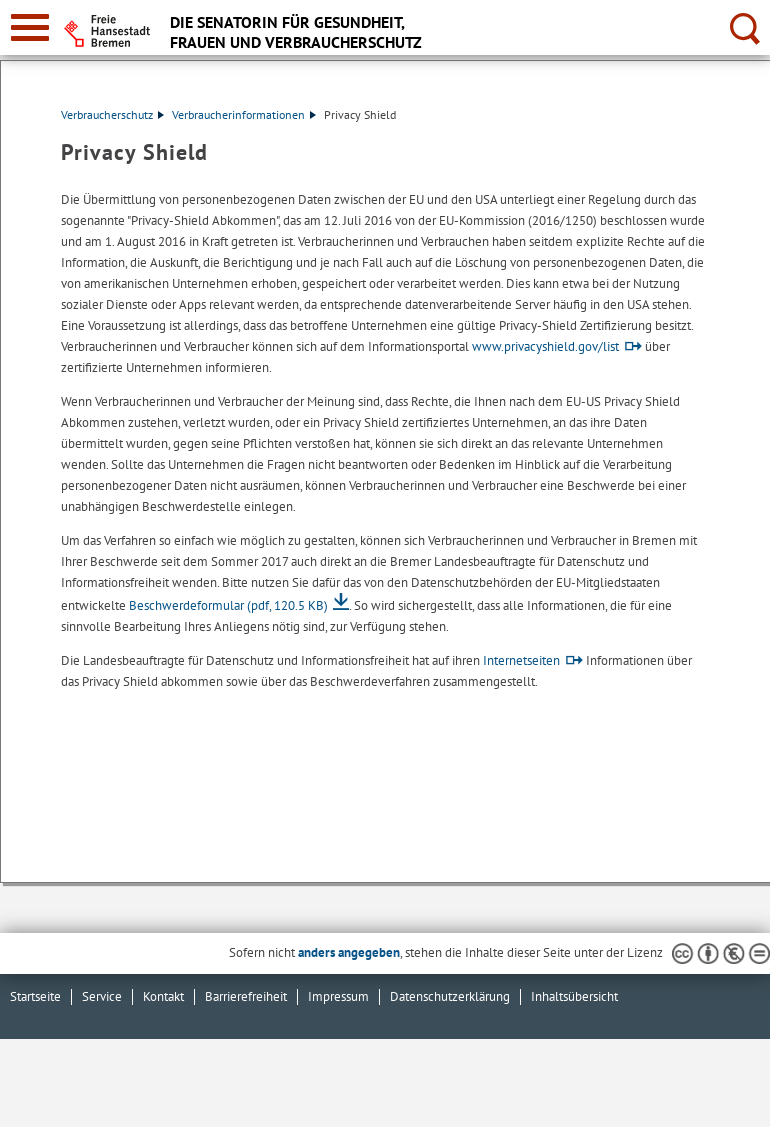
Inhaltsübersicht (574, 996)
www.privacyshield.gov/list (545, 346)
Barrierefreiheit (246, 996)
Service (102, 996)
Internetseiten (521, 660)
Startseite (35, 996)
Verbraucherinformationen (244, 114)
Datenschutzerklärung (450, 996)
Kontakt (163, 996)
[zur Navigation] (30, 27)
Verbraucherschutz (112, 114)
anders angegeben (349, 952)
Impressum (338, 996)
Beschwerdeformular (228, 605)
